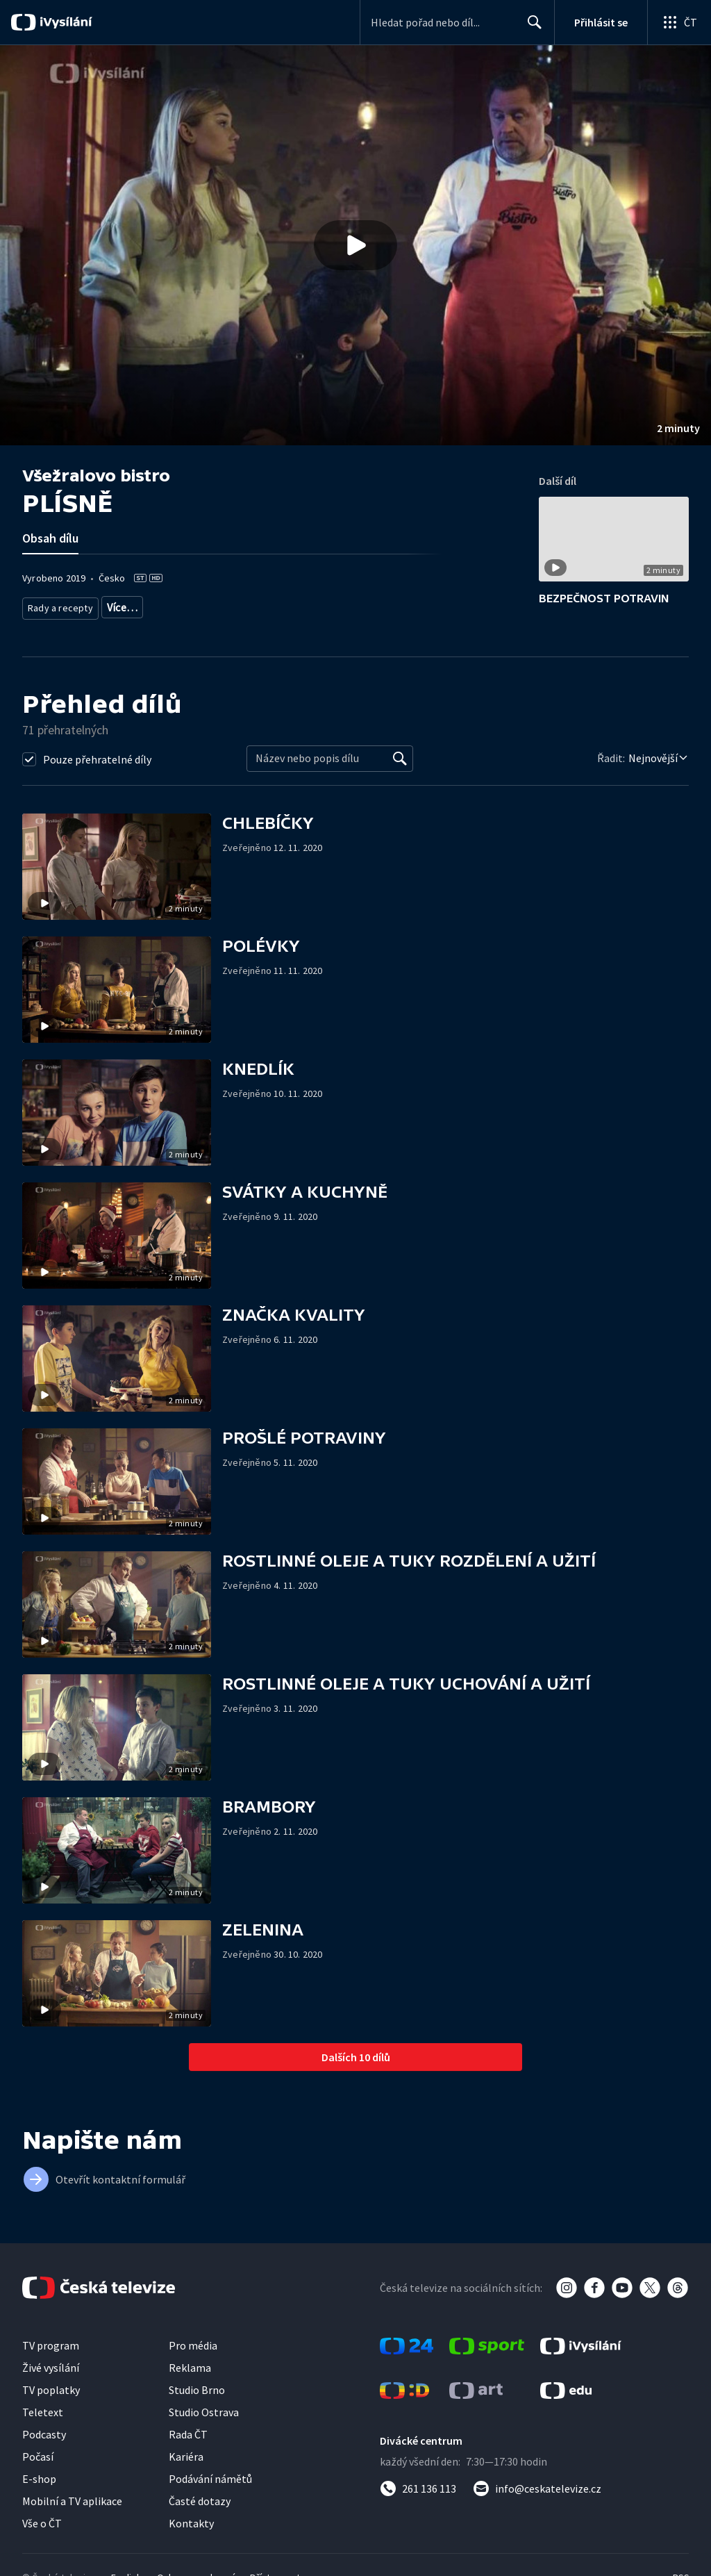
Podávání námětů (210, 2477)
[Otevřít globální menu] (679, 22)
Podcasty (44, 2433)
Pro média (193, 2344)
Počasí (37, 2455)
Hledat (531, 28)
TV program (50, 2344)
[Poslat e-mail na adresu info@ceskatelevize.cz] (537, 2487)
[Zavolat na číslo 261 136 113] (418, 2487)
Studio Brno (197, 2388)
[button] (355, 245)
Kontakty (191, 2522)
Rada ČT (188, 2433)
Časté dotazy (200, 2500)
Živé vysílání (50, 2366)
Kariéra (186, 2455)
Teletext (42, 2411)
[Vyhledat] (400, 757)
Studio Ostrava (204, 2411)
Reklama (190, 2366)
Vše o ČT (42, 2522)
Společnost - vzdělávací (251, 605)
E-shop (39, 2477)
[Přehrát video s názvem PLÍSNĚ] (355, 245)
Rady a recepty (58, 605)
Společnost (167, 605)
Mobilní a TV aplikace (72, 2500)
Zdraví (116, 605)
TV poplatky (51, 2388)
